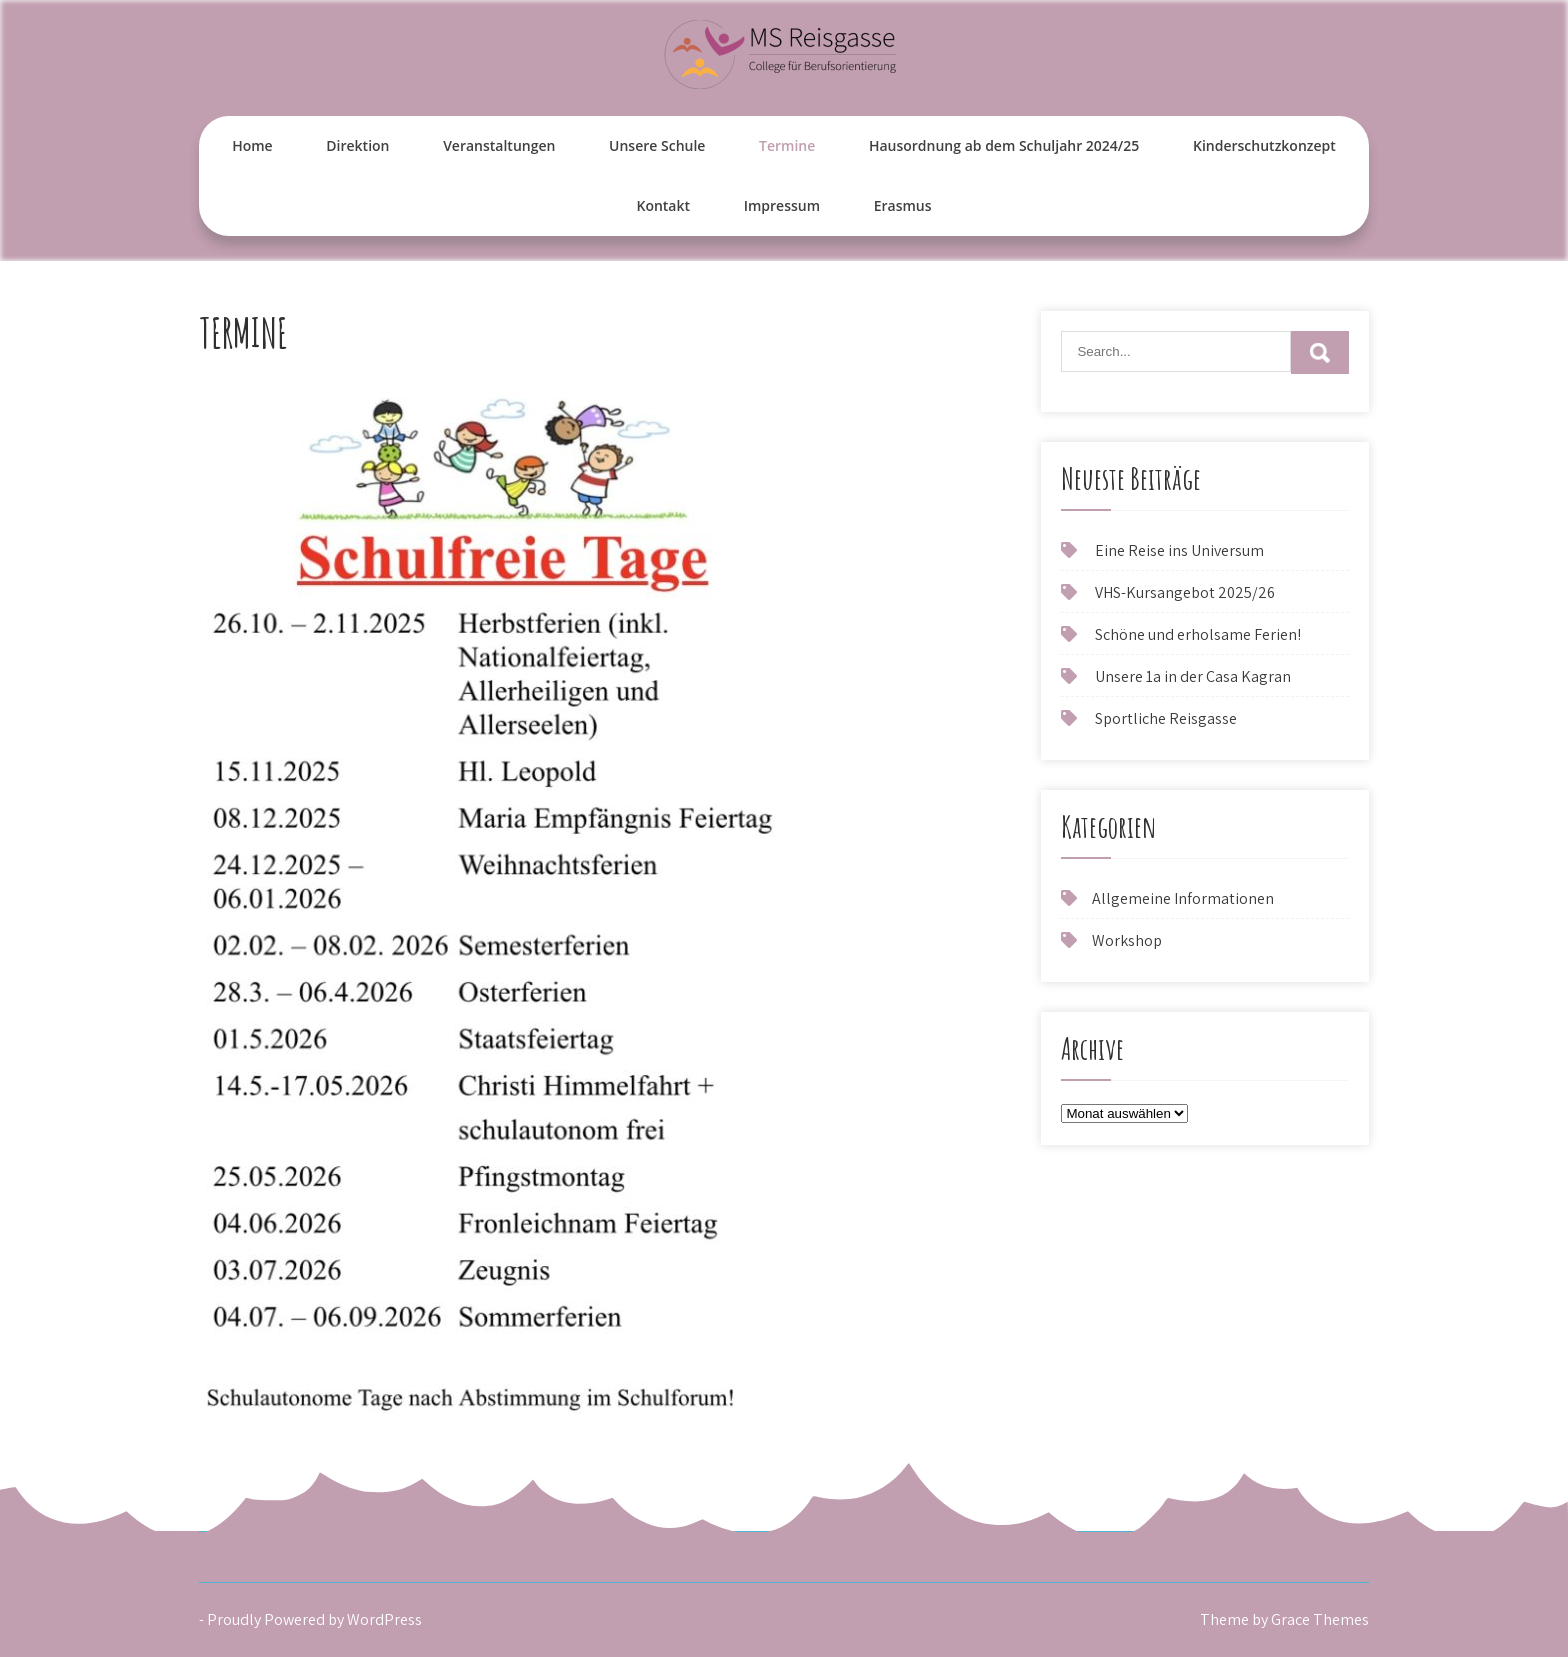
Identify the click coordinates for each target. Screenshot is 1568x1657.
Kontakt (663, 205)
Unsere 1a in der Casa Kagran (1193, 676)
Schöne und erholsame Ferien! (1198, 634)
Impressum (782, 205)
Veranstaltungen (499, 145)
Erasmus (903, 205)
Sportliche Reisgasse (1166, 718)
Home (252, 145)
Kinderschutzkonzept (1264, 145)
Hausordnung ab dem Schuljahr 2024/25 (1004, 145)
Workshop (1127, 940)
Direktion (357, 145)
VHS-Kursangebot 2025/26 (1185, 592)
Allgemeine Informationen (1183, 898)
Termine (787, 145)
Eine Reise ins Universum (1179, 550)
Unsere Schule (657, 145)
